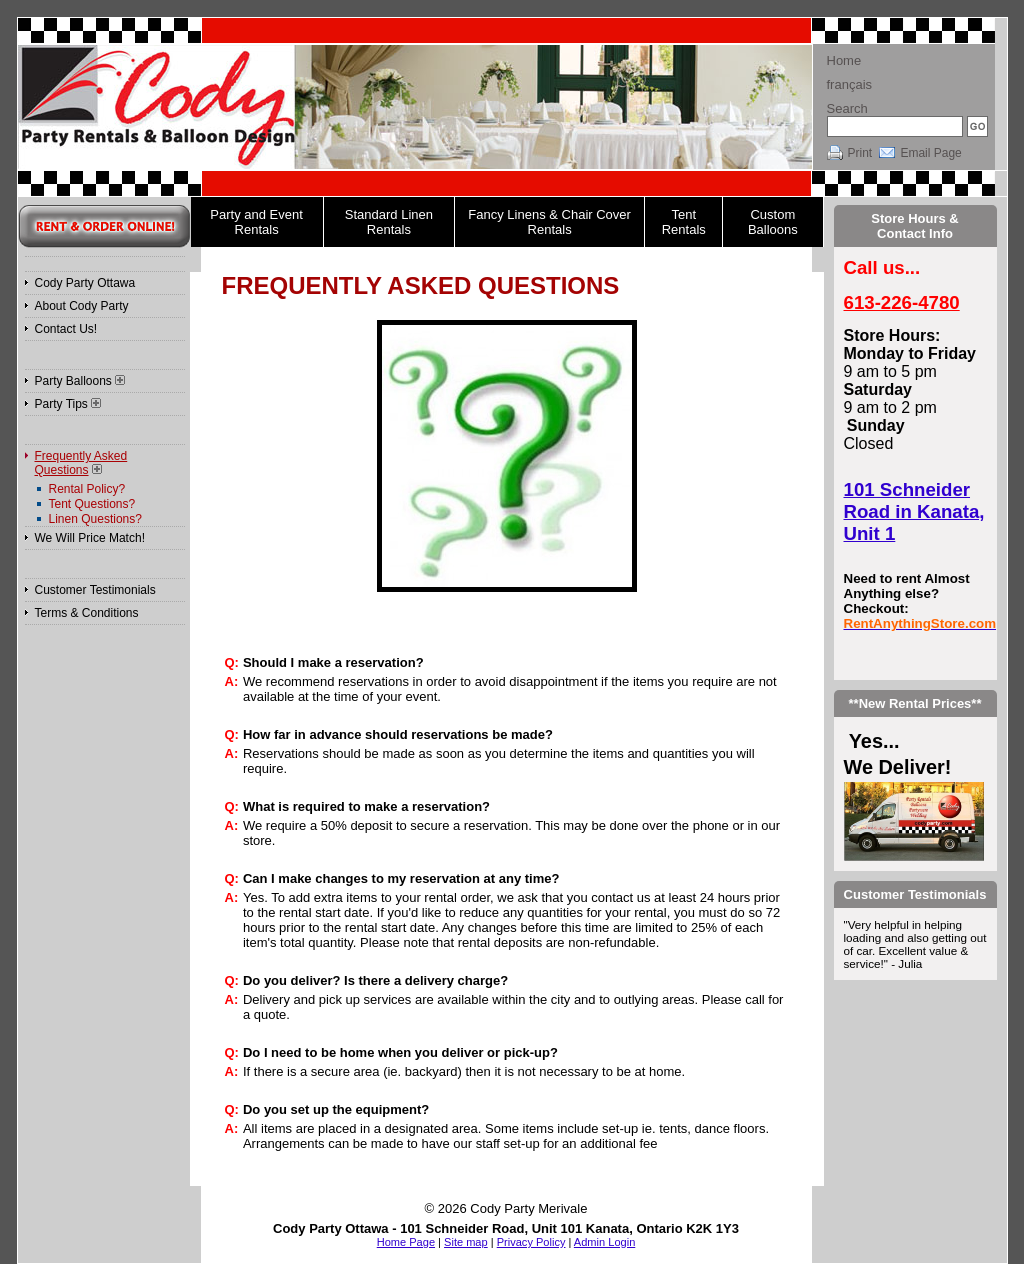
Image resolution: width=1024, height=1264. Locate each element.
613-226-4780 (902, 302)
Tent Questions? (92, 504)
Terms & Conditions (87, 613)
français (850, 84)
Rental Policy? (87, 489)
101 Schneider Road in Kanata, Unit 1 (914, 511)
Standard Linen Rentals (389, 222)
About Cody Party (82, 306)
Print (860, 153)
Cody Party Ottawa (85, 283)
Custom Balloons (773, 222)
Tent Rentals (684, 222)
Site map (466, 1242)
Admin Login (604, 1242)
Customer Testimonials (95, 590)
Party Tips (68, 404)
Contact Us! (66, 329)
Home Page (406, 1242)
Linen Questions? (95, 519)
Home (844, 60)
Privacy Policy (531, 1242)
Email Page (930, 153)
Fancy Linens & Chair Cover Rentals (549, 222)
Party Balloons (80, 381)
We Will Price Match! (90, 538)
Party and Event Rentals (256, 222)
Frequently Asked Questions (81, 463)
